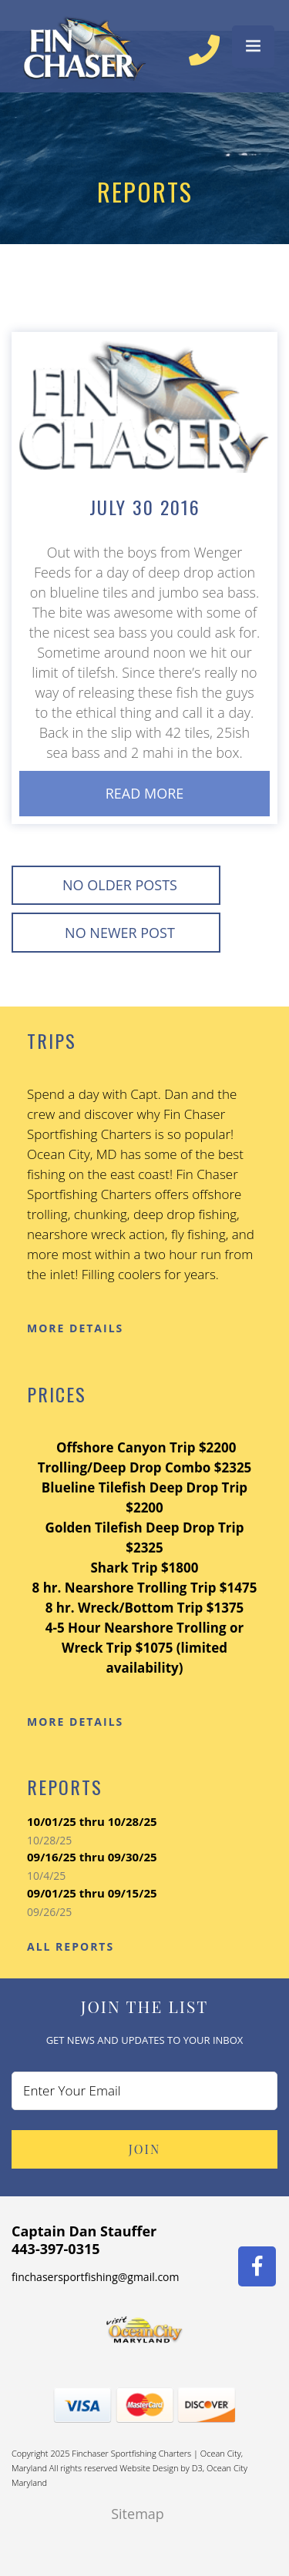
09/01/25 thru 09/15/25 (92, 1893)
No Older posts (119, 885)
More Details (75, 1328)
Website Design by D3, (163, 2468)
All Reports (70, 1946)
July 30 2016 (144, 507)
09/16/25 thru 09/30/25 (92, 1856)
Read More (145, 793)
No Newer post (120, 932)
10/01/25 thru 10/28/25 (92, 1821)
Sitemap (137, 2513)
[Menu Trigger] (253, 46)
